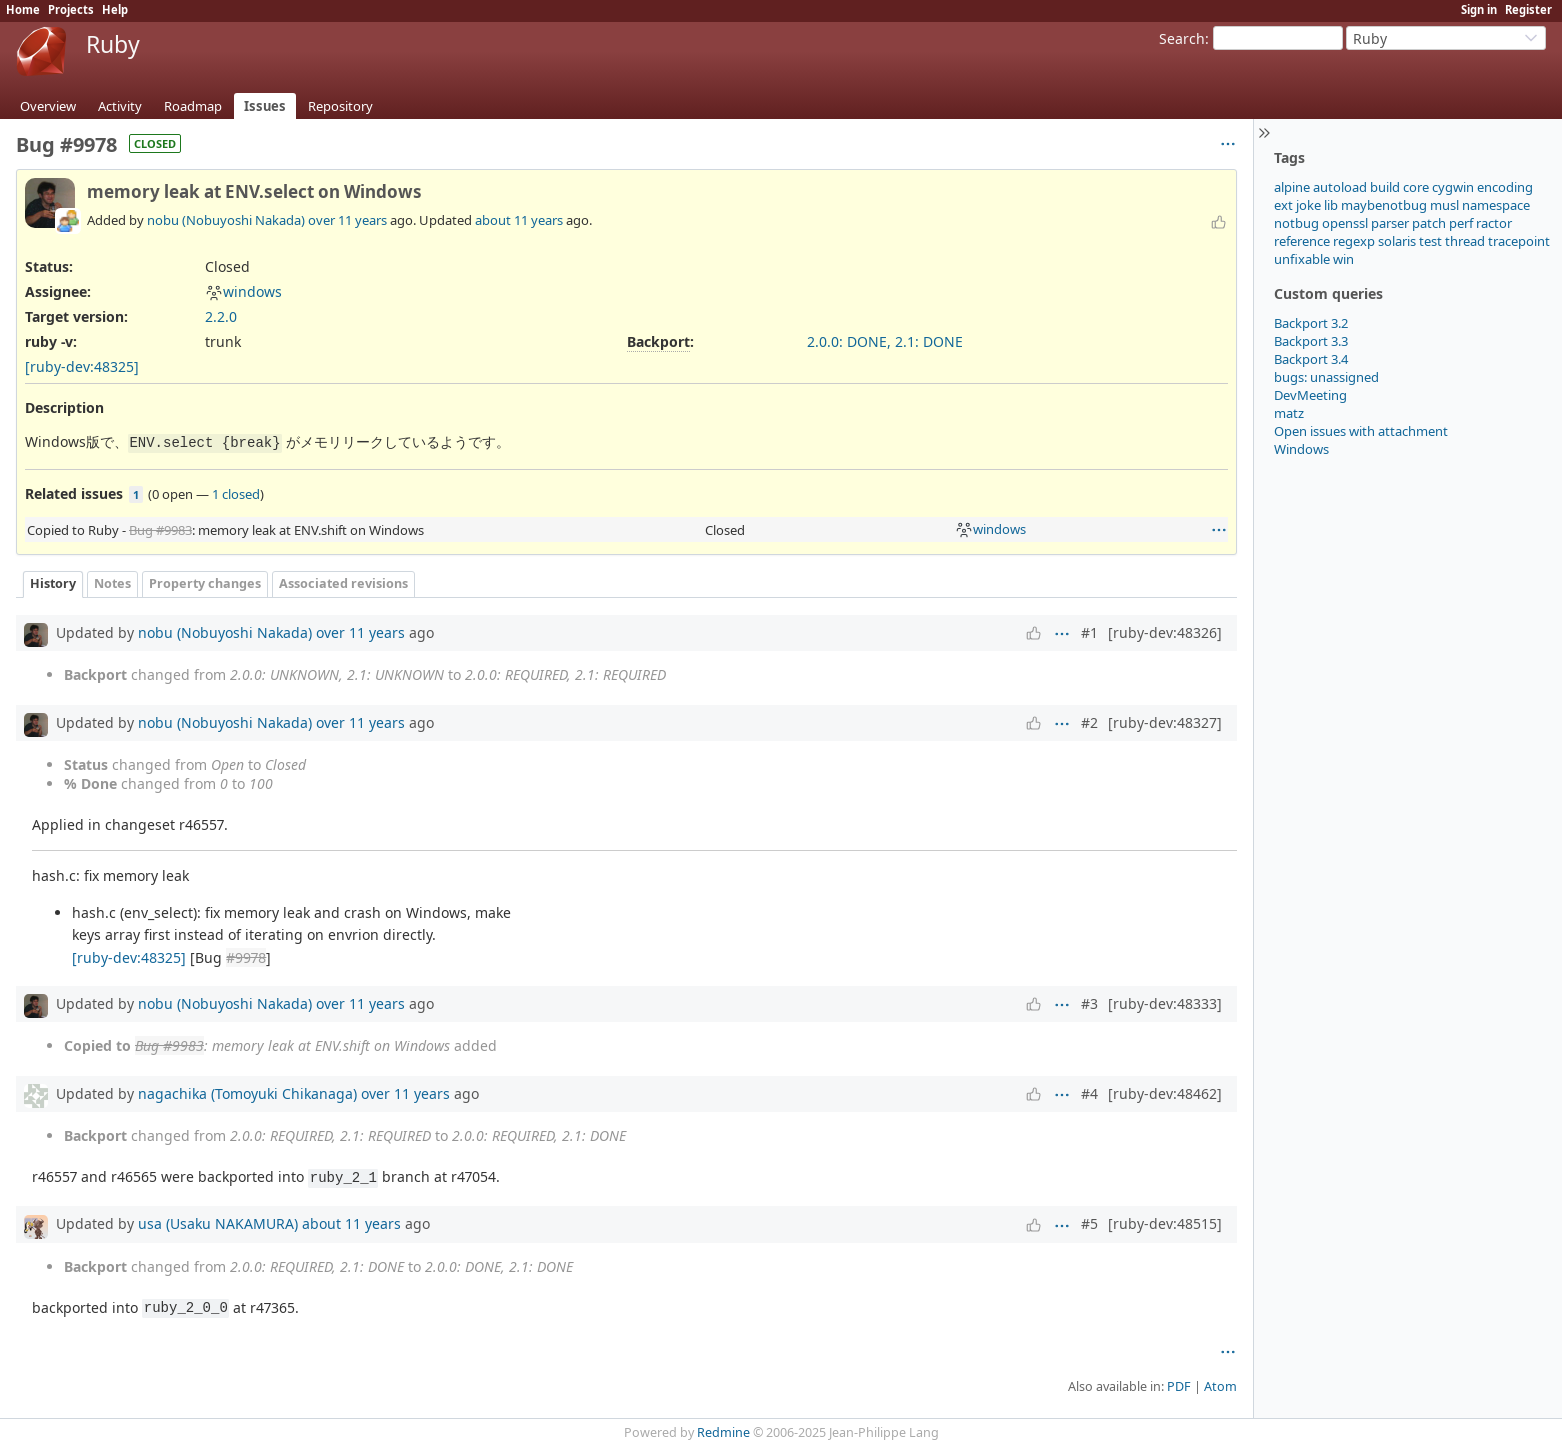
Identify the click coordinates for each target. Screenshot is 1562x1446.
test (1430, 241)
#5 (1089, 1223)
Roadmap (193, 106)
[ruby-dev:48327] (1165, 722)
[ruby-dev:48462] (1165, 1093)
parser (1390, 223)
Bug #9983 (160, 530)
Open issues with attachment (1361, 431)
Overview (48, 106)
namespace (1496, 205)
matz (1289, 413)
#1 (1089, 632)
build (1385, 187)
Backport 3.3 (1311, 341)
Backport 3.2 (1311, 323)
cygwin (1453, 187)
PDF (1179, 1386)
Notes (112, 583)
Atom (1220, 1386)
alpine (1292, 187)
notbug (1296, 223)
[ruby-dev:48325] (82, 366)
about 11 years (519, 220)
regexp (1354, 241)
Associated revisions (343, 583)
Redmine (723, 1432)
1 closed (236, 494)
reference (1302, 241)
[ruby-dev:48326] (1165, 632)
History (53, 583)
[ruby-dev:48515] (1165, 1223)
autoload (1340, 187)
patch (1429, 223)
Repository (340, 106)
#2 (1089, 722)
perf (1461, 223)
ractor (1494, 223)
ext (1283, 205)
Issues (265, 106)
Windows (1301, 449)
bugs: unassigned (1326, 377)
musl (1444, 205)
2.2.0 (221, 316)
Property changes (205, 583)
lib (1331, 205)
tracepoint (1519, 241)
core (1416, 187)
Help (115, 9)
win (1343, 259)
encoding (1505, 187)
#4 (1089, 1093)
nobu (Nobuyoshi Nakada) (226, 220)
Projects (71, 9)
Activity (120, 106)
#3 (1089, 1003)
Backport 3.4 (1311, 359)
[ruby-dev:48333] (1165, 1003)
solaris (1397, 241)
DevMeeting (1310, 395)
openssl (1345, 223)
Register (1528, 9)
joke (1308, 205)
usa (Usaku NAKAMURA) (218, 1223)
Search (1182, 38)
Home (23, 9)
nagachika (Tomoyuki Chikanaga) (247, 1093)
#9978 (246, 957)
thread (1465, 241)
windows (243, 291)
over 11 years (347, 220)
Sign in (1479, 9)
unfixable (1302, 259)
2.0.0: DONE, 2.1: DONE (885, 341)
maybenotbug (1384, 205)
